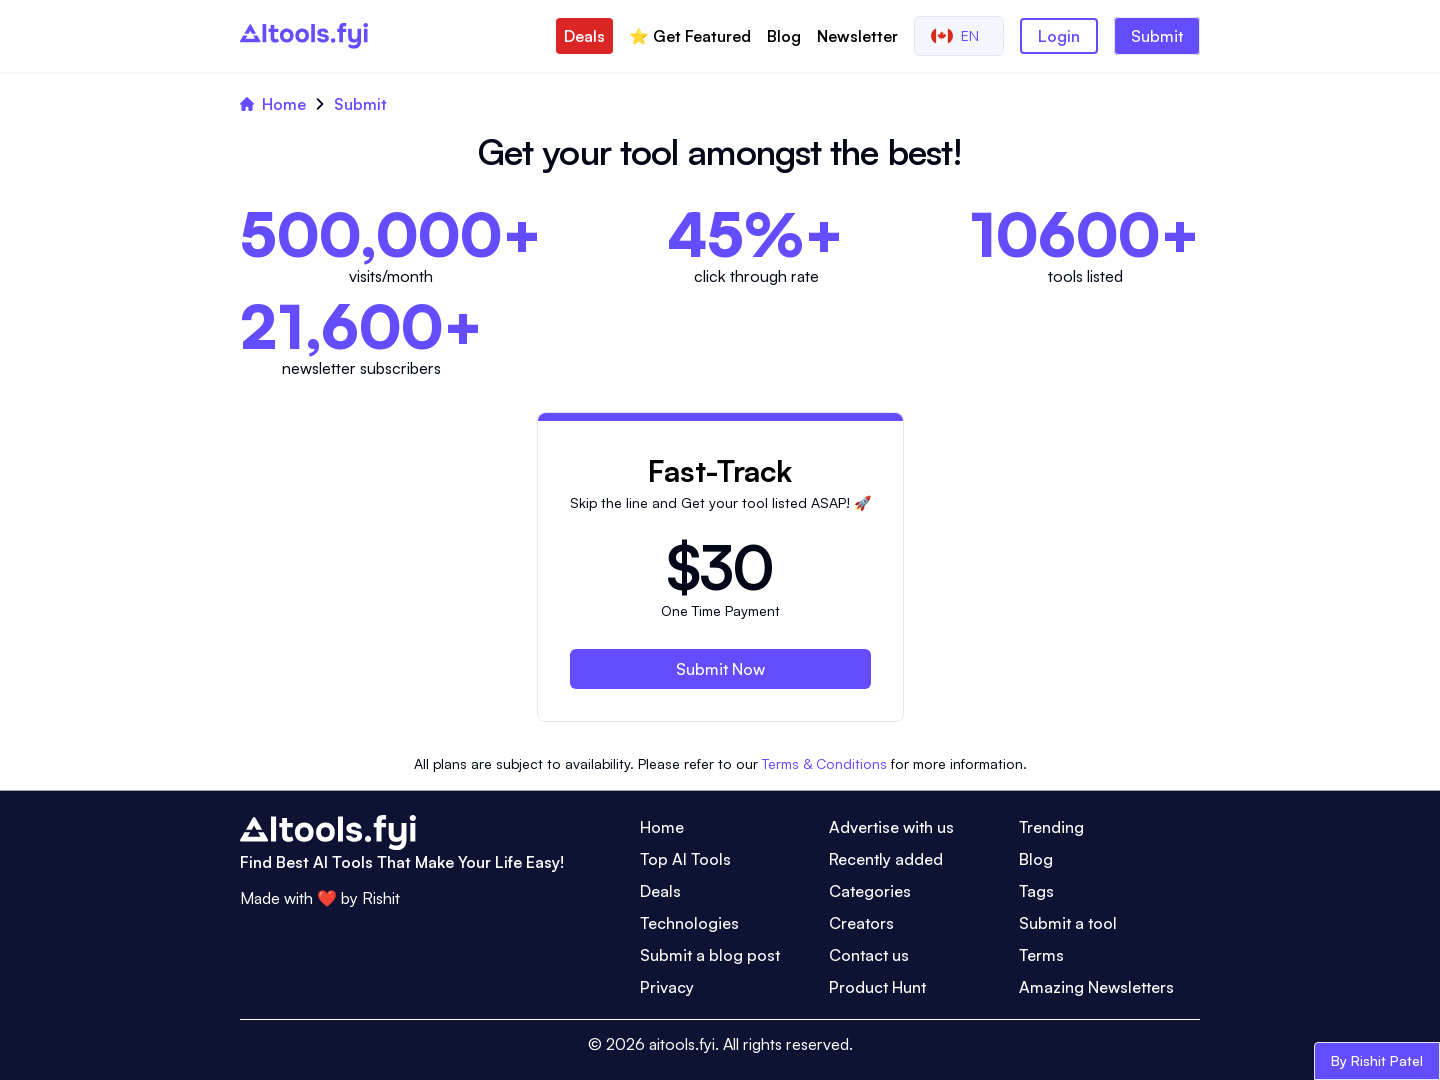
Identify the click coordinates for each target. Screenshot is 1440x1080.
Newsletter (857, 36)
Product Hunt (877, 987)
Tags (1036, 891)
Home (273, 104)
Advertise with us (891, 827)
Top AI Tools (685, 859)
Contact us (869, 955)
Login (1059, 36)
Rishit (381, 898)
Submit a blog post (710, 955)
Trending (1051, 827)
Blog (784, 36)
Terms (1041, 955)
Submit (1157, 36)
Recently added (886, 859)
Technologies (689, 923)
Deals (584, 36)
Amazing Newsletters (1096, 987)
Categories (870, 891)
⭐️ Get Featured (690, 36)
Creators (861, 923)
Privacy (667, 987)
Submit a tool (1068, 923)
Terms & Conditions (824, 763)
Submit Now (720, 669)
